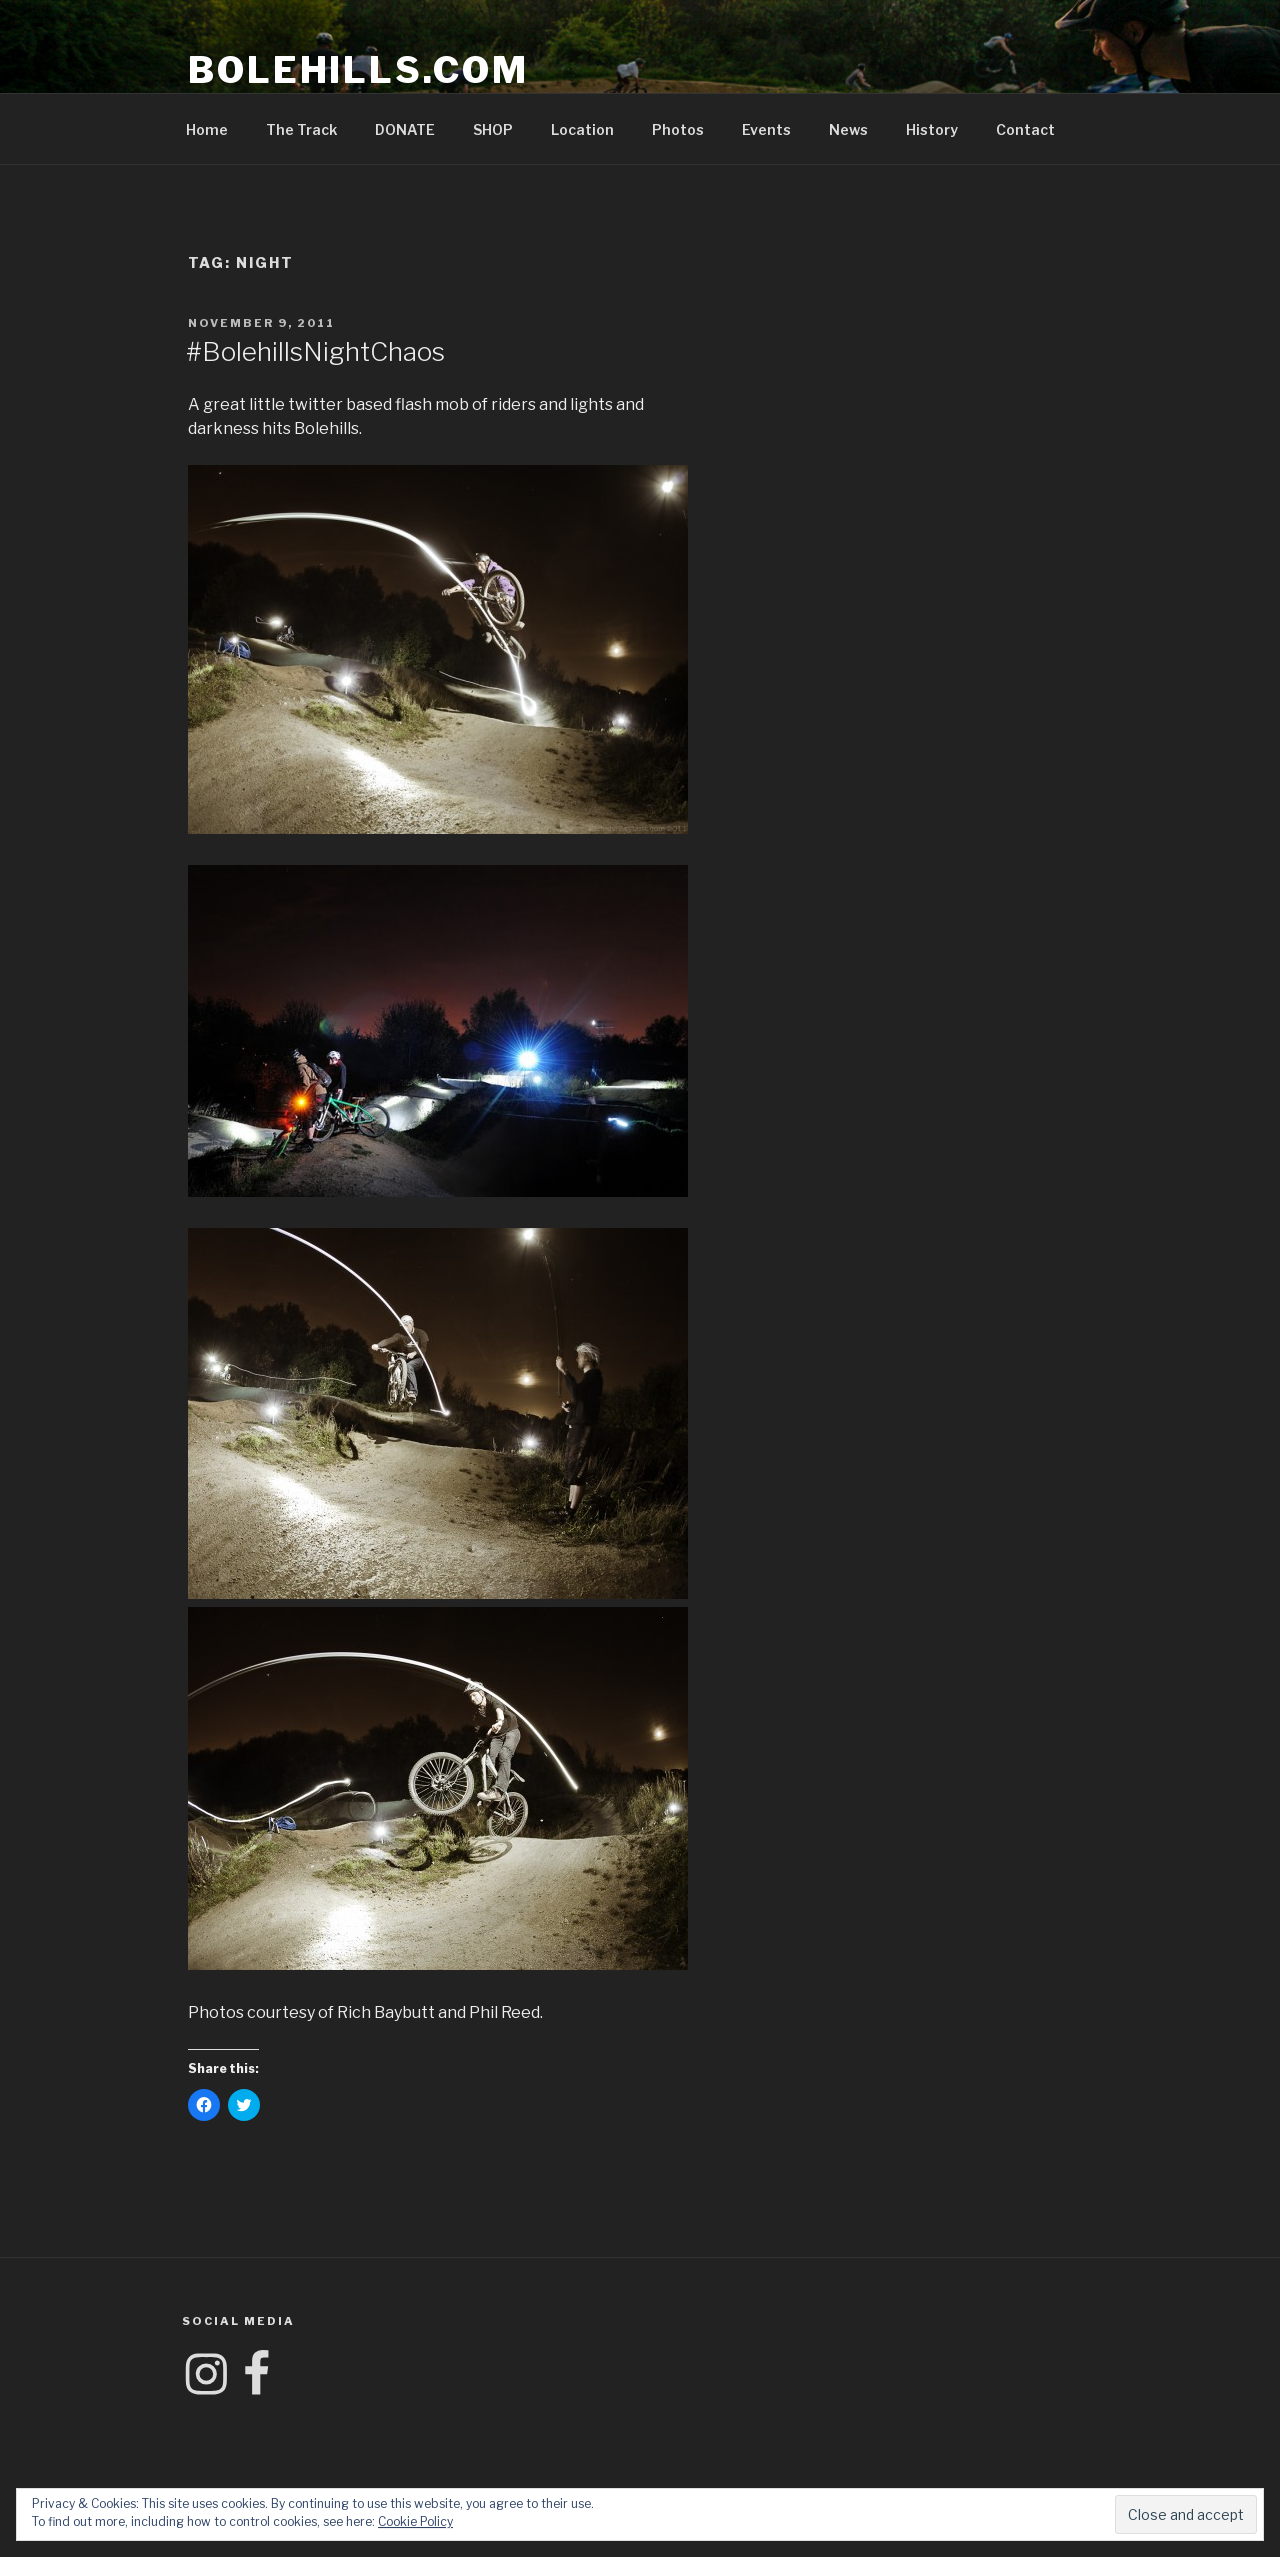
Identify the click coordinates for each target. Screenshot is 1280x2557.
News (848, 129)
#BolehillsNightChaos (315, 351)
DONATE (405, 129)
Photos (678, 129)
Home (207, 129)
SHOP (493, 129)
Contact (1025, 129)
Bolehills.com (358, 70)
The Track (301, 129)
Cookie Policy (415, 2521)
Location (582, 129)
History (932, 129)
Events (766, 129)
